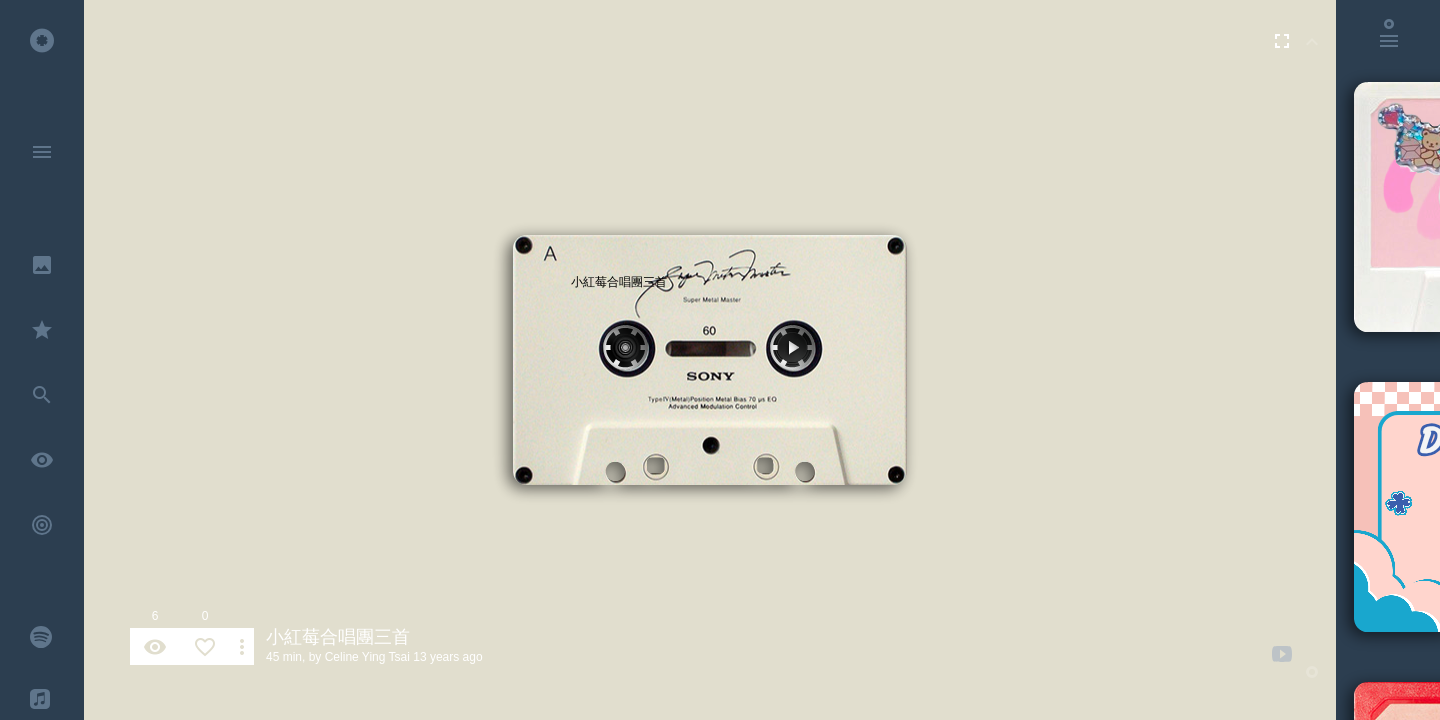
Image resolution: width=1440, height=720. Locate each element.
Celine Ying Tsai (367, 657)
